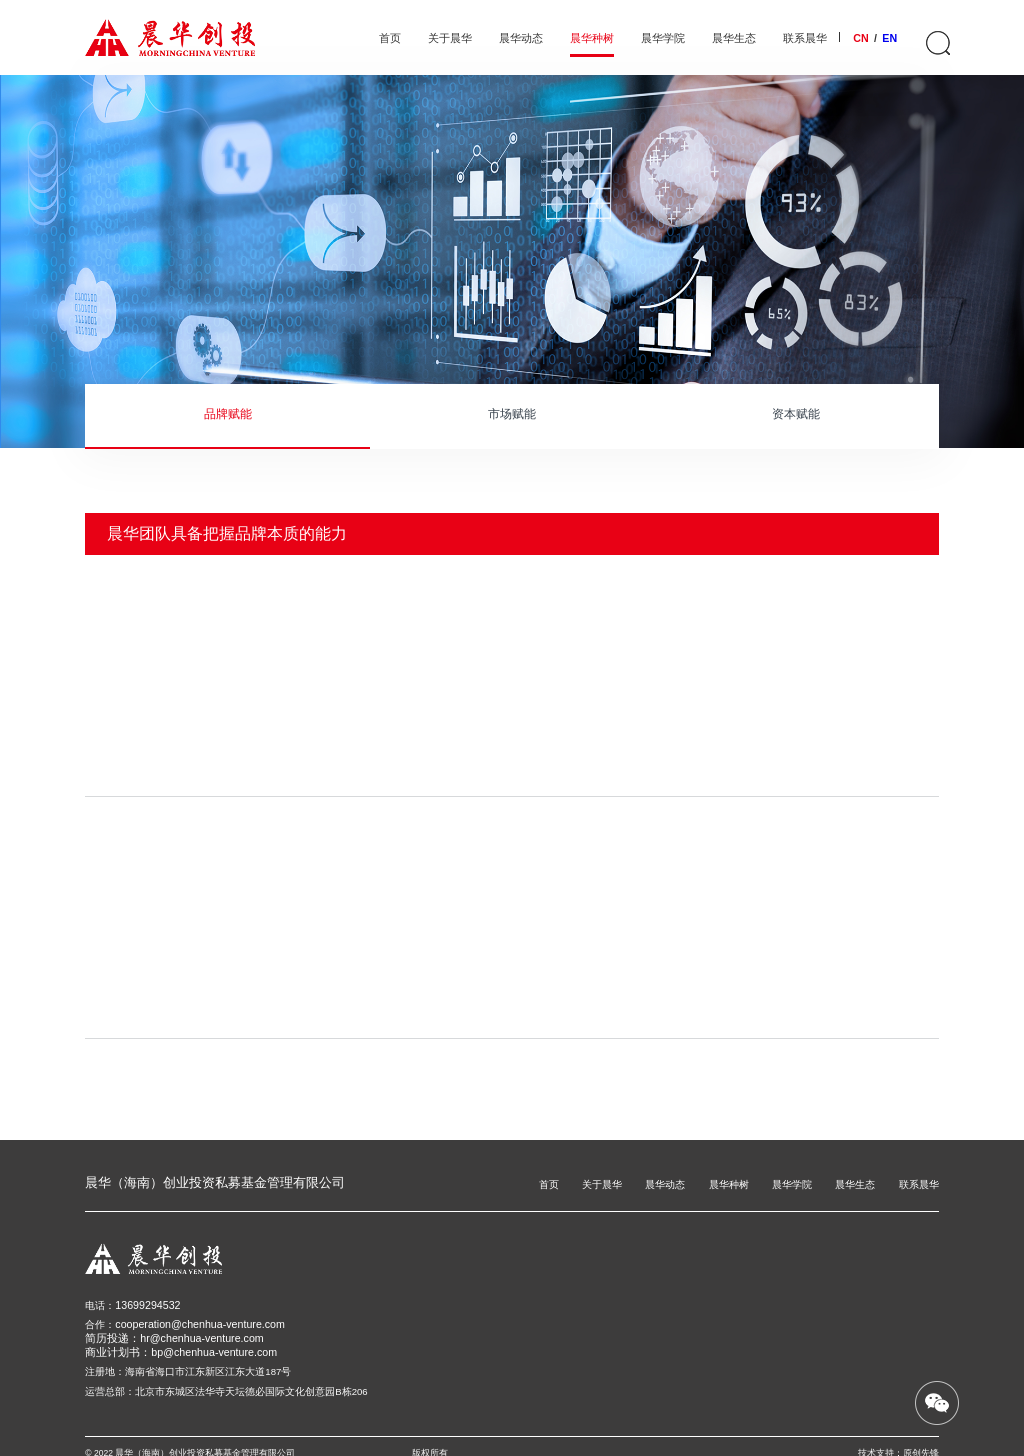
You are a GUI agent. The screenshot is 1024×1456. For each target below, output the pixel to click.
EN (889, 38)
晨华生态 (734, 38)
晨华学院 (663, 38)
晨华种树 (592, 38)
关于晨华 (450, 38)
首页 (390, 38)
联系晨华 (805, 38)
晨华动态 (521, 38)
